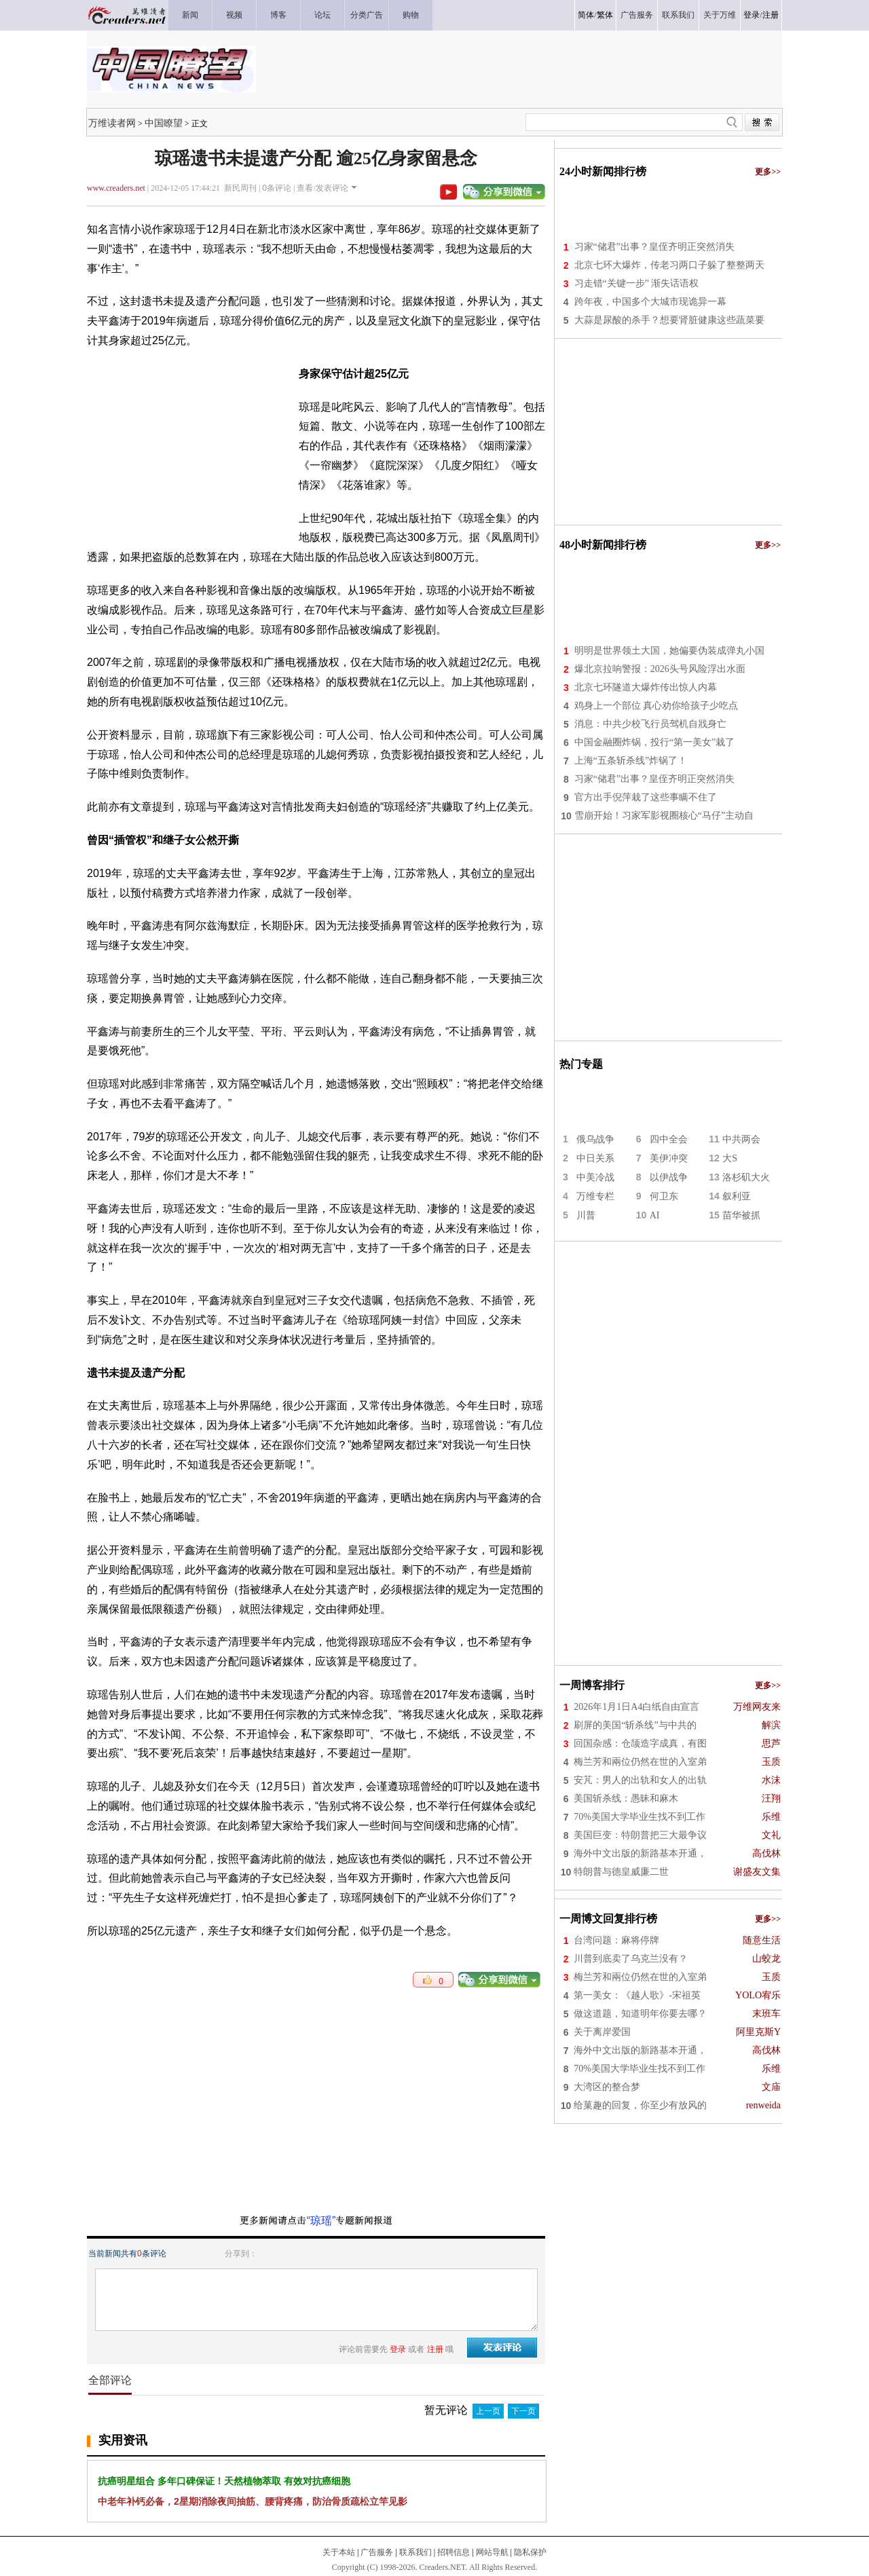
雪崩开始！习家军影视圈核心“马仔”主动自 (664, 815)
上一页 (488, 2411)
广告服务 (376, 2552)
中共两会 (741, 1139)
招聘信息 (453, 2552)
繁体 (605, 15)
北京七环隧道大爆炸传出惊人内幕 (645, 687)
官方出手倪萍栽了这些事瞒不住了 (645, 797)
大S (729, 1158)
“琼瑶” (321, 2220)
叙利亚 (736, 1196)
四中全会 (669, 1139)
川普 (585, 1215)
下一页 (523, 2411)
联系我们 (415, 2552)
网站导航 (492, 2552)
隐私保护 (530, 2552)
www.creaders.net (116, 188)
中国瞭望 (164, 122)
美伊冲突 (669, 1158)
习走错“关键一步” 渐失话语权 (636, 283)
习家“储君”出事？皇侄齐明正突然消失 (654, 247)
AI (655, 1215)
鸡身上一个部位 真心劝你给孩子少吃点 (656, 706)
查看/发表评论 (322, 188)
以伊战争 (669, 1177)
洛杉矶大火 (746, 1177)
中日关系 (595, 1158)
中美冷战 (595, 1177)
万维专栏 (595, 1196)
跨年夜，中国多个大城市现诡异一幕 (650, 302)
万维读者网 (112, 122)
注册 (770, 15)
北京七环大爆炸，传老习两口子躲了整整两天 (669, 265)
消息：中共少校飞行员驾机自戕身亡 (650, 724)
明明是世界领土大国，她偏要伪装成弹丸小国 (669, 651)
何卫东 (664, 1196)
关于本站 (338, 2552)
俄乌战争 (595, 1139)
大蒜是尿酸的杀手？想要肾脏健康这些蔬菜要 (669, 320)
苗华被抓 (741, 1215)
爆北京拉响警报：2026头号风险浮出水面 (659, 669)
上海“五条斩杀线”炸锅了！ (630, 760)
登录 (751, 15)
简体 (586, 15)
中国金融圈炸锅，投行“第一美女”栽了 (654, 742)
